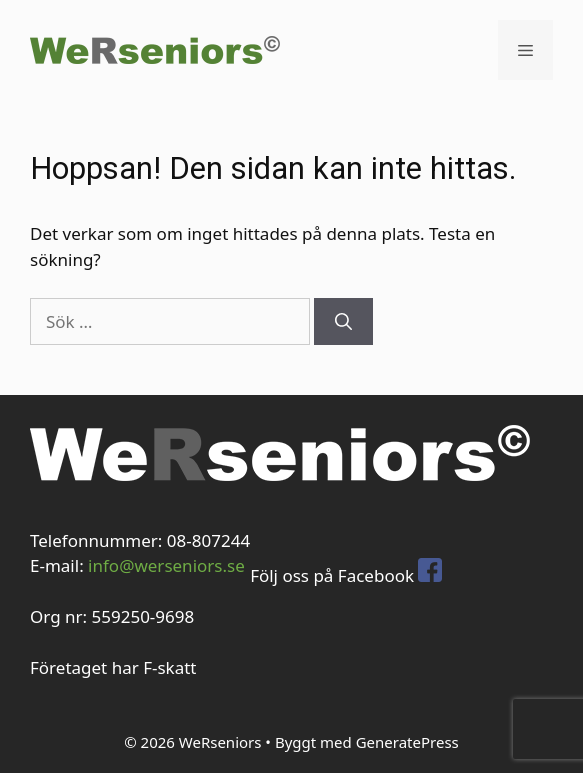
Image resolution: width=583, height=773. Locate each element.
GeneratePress (407, 742)
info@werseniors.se (166, 565)
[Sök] (343, 322)
